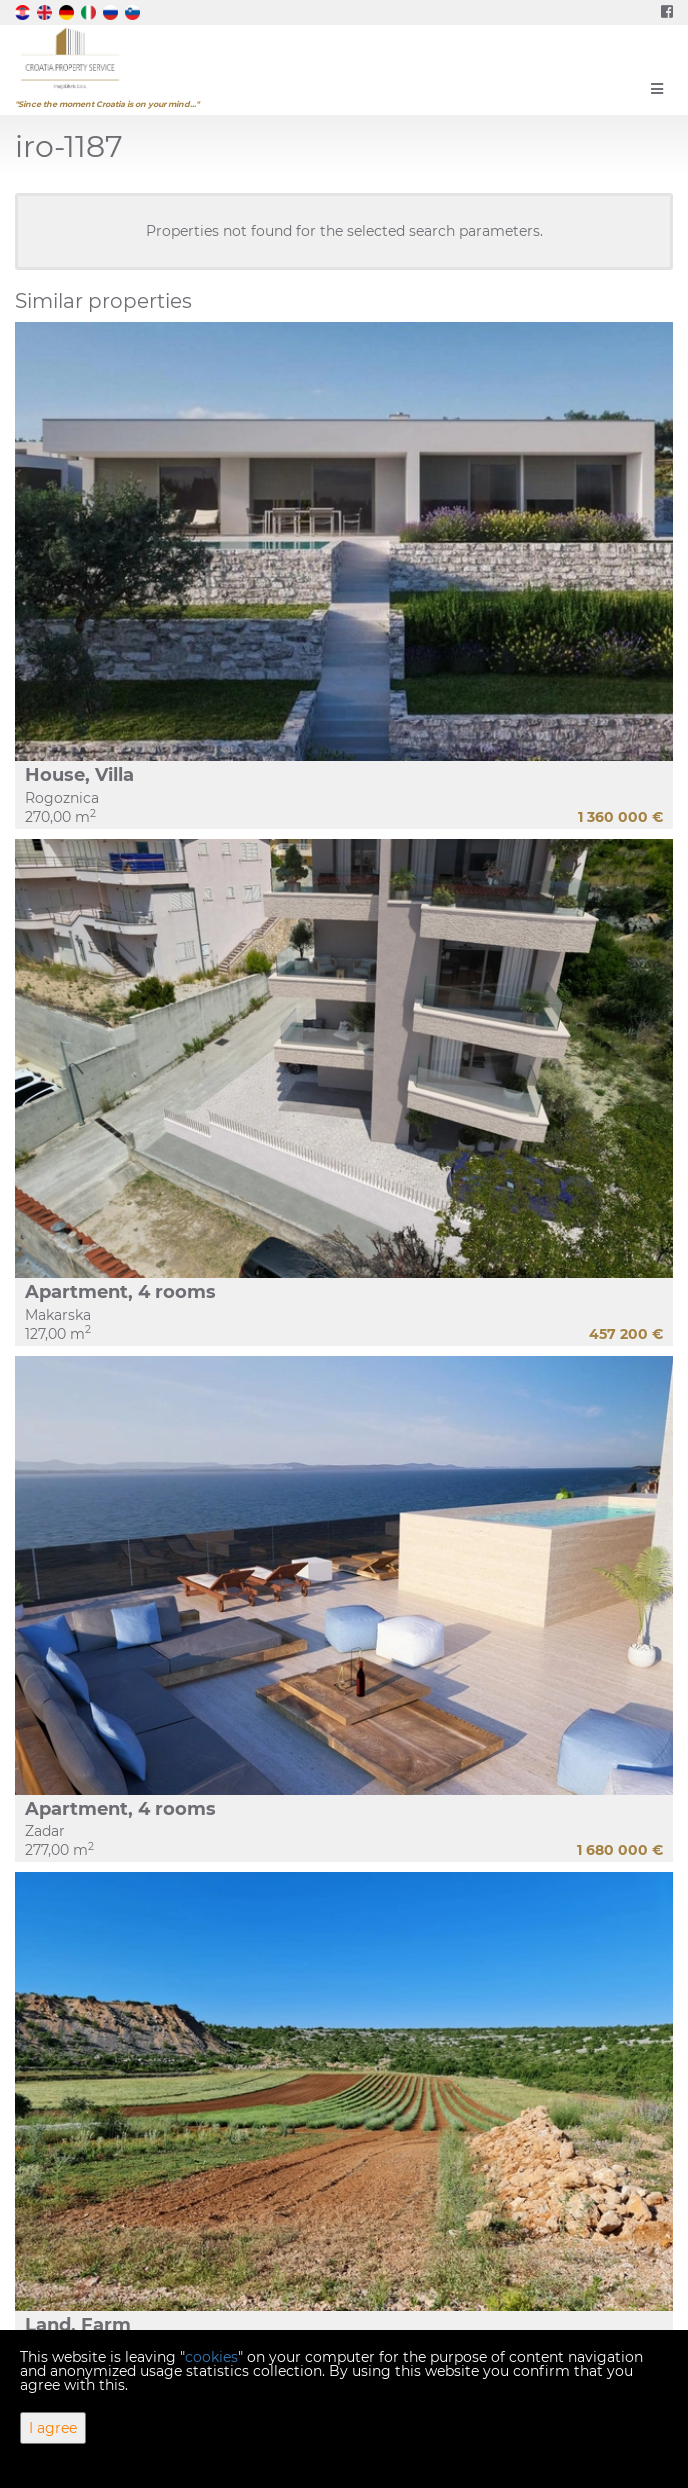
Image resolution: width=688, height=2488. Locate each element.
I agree (53, 2428)
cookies (211, 2357)
